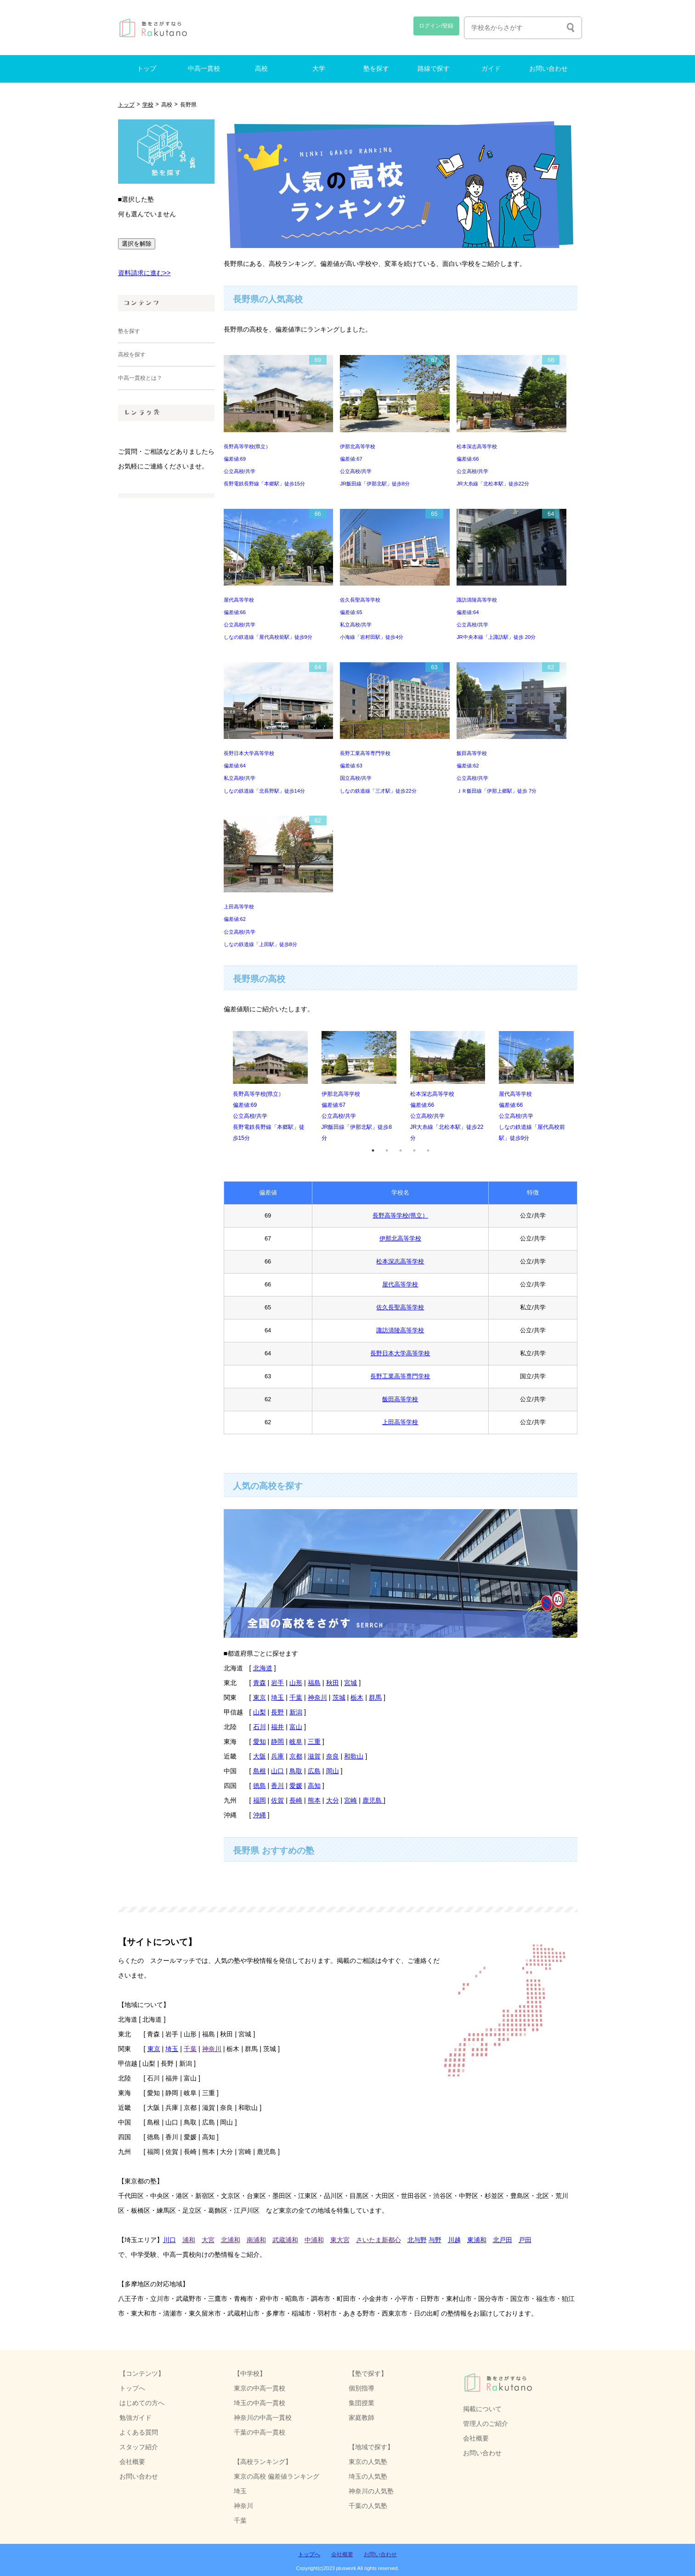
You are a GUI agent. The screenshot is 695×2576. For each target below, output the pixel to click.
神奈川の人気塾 (371, 2491)
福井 (277, 1726)
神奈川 (317, 1697)
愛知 (259, 1741)
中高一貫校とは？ (140, 378)
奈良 (332, 1756)
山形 (295, 1682)
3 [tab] (400, 1150)
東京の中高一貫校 (259, 2388)
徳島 (259, 1785)
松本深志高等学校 (400, 1261)
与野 (435, 2239)
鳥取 (295, 1771)
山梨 (259, 1712)
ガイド (491, 68)
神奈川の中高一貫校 (263, 2417)
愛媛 (295, 1785)
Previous (216, 1087)
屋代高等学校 (400, 1284)
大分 (332, 1800)
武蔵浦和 (285, 2239)
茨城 (339, 1697)
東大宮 (340, 2239)
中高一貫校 (204, 68)
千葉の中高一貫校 (259, 2432)
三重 (314, 1741)
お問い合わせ (548, 68)
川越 (454, 2239)
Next (584, 1087)
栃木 (356, 1697)
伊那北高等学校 (400, 1238)
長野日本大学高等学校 (400, 1353)
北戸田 (502, 2239)
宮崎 (350, 1800)
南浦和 (256, 2239)
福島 (314, 1682)
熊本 (314, 1800)
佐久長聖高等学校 (400, 1307)
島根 (259, 1771)
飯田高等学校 (400, 1399)
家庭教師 (361, 2417)
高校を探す (132, 354)
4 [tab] (414, 1150)
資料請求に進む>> (144, 272)
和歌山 (353, 1756)
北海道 (262, 1668)
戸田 (525, 2239)
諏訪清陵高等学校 (400, 1330)
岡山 (332, 1771)
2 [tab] (386, 1150)
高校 (261, 68)
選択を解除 (137, 243)
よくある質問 (138, 2432)
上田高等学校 (400, 1422)
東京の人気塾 (368, 2461)
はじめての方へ (141, 2403)
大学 (318, 68)
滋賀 (314, 1756)
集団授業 (361, 2403)
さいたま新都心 (378, 2239)
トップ (146, 68)
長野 (277, 1712)
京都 (295, 1756)
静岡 (277, 1741)
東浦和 (476, 2239)
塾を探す (376, 68)
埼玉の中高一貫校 (259, 2403)
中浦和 (314, 2239)
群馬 (375, 1697)
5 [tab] (428, 1150)
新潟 (295, 1712)
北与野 (417, 2239)
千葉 (295, 1697)
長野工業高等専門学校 (400, 1376)
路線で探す (434, 68)
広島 (314, 1771)
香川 (277, 1785)
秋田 (332, 1682)
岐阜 (295, 1741)
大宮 (208, 2239)
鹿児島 (373, 1800)
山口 (277, 1771)
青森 (259, 1682)
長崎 (295, 1800)
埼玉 (277, 1697)
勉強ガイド (135, 2417)
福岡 (259, 1800)
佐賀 (277, 1800)
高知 (314, 1785)
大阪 (259, 1756)
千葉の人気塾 (368, 2505)
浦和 (188, 2239)
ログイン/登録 (436, 26)
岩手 (277, 1682)
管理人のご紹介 (485, 2423)
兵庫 (277, 1756)
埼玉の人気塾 (368, 2476)
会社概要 (476, 2438)
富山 (295, 1726)
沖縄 (259, 1815)
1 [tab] (373, 1150)
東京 (259, 1697)
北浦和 (230, 2239)
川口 (169, 2239)
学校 (147, 104)
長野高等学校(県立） (400, 1215)
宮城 (350, 1682)
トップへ (132, 2388)
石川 (259, 1726)
